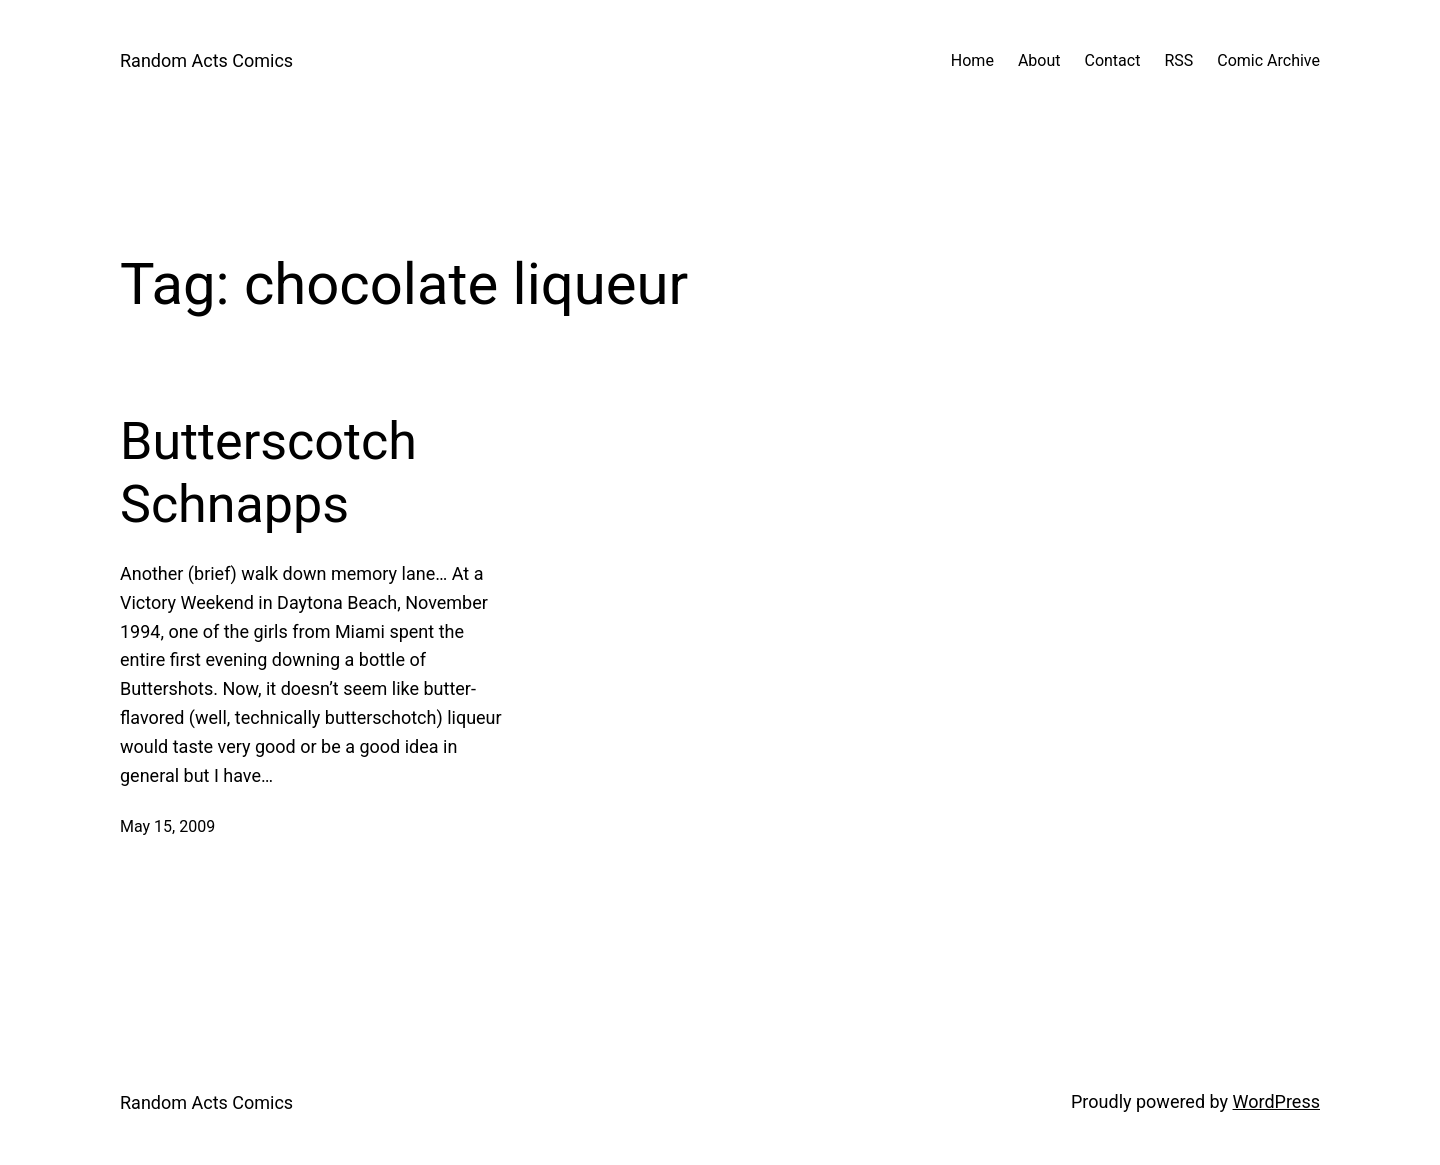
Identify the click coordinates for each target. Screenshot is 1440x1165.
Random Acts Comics (206, 60)
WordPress (1276, 1101)
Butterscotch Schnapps (268, 472)
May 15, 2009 (167, 826)
